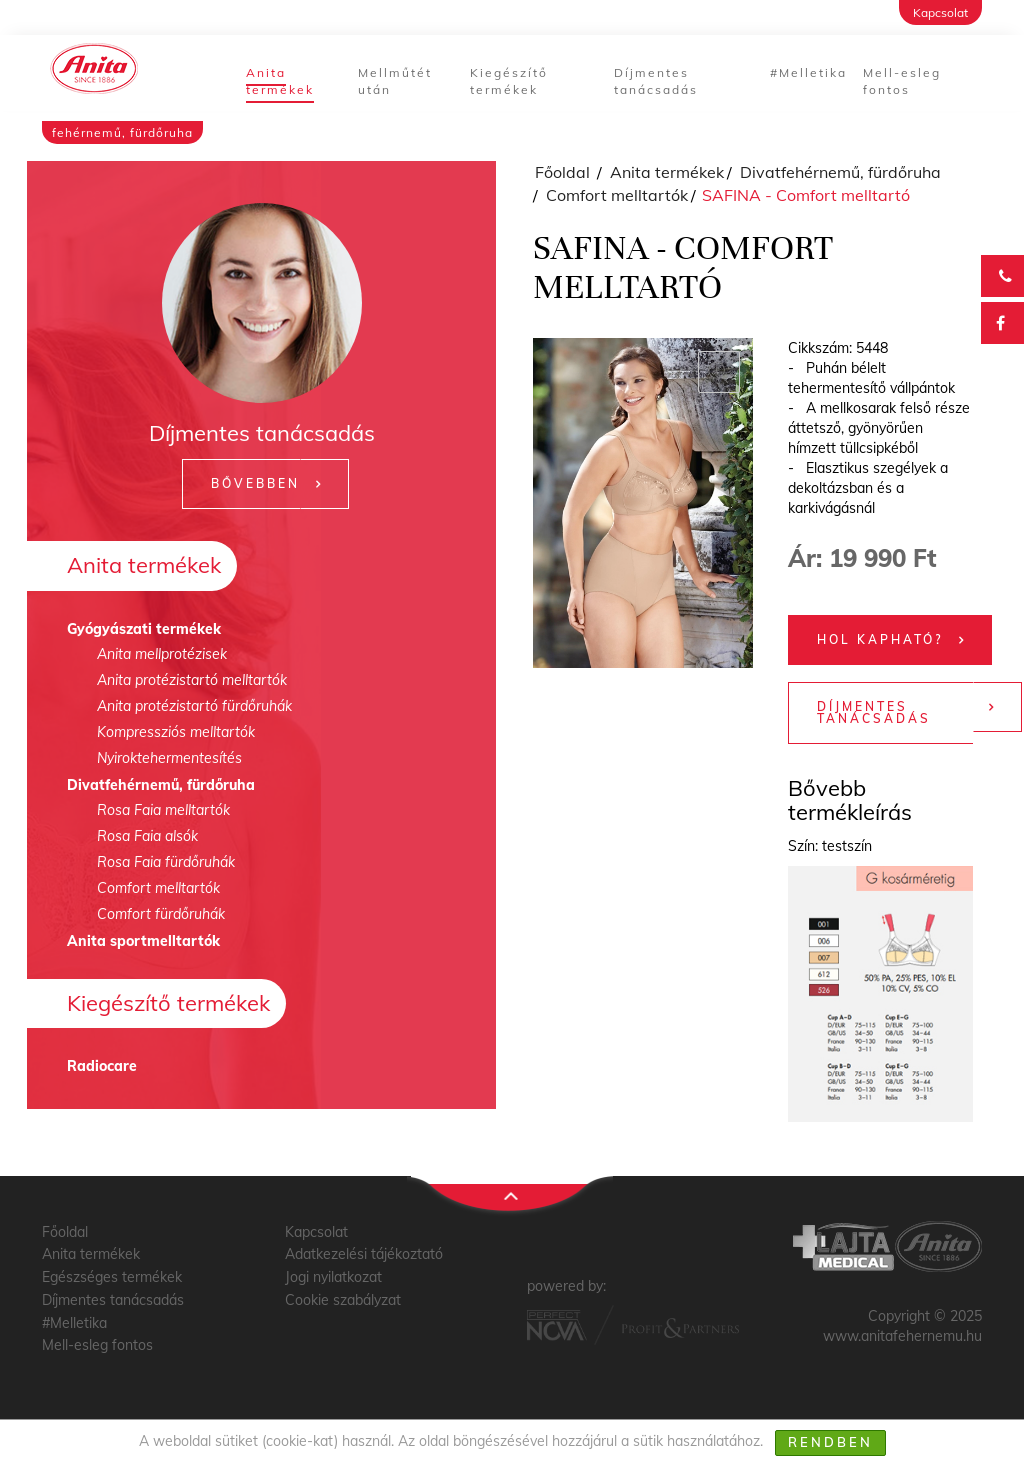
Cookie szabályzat (343, 1300)
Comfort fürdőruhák (161, 914)
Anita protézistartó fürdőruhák (194, 706)
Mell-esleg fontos (902, 81)
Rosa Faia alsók (147, 836)
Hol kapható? (880, 639)
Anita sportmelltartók (143, 941)
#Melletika (808, 72)
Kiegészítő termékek (509, 81)
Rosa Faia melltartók (163, 810)
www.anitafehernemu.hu (902, 1336)
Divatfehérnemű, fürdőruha (161, 785)
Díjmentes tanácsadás (656, 81)
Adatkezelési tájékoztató (364, 1254)
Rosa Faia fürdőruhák (166, 862)
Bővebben (255, 483)
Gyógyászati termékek (144, 629)
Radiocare (102, 1066)
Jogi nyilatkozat (333, 1277)
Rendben (830, 1442)
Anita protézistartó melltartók (192, 680)
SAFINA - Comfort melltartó (806, 195)
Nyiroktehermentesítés (169, 758)
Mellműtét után (395, 81)
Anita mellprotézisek (162, 654)
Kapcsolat (940, 12)
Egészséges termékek (112, 1277)
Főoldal (562, 172)
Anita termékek (280, 81)
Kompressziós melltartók (176, 732)
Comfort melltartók (158, 888)
